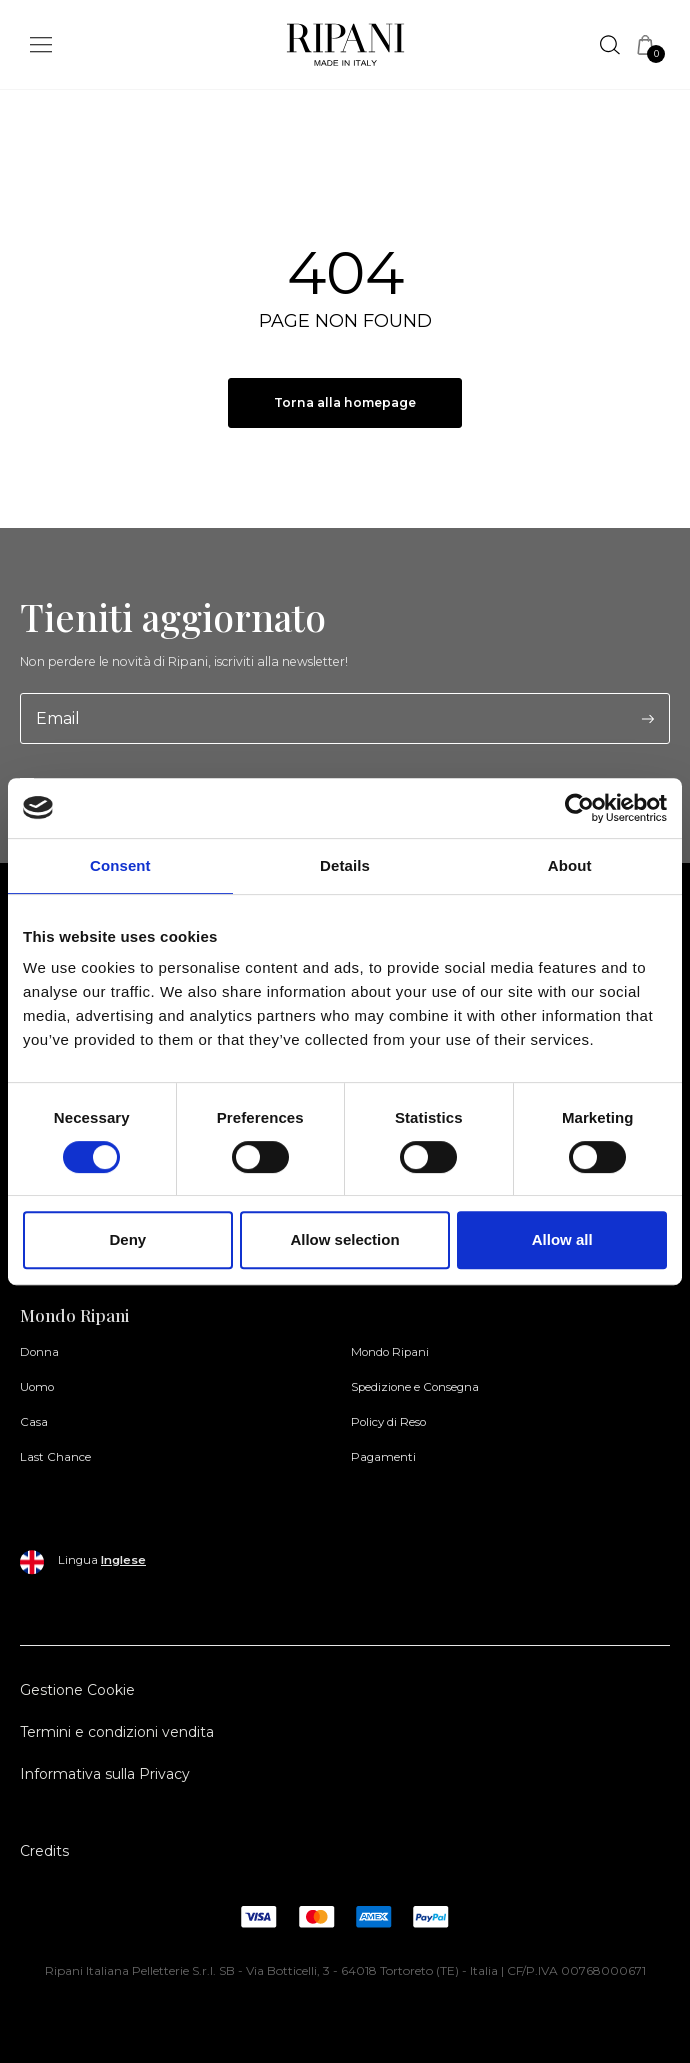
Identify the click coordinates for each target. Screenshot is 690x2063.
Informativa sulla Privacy (105, 1774)
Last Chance (55, 1457)
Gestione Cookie (77, 1690)
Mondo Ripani (390, 1352)
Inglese (123, 1560)
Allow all (562, 1239)
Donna (39, 1352)
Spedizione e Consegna (415, 1387)
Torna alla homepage (345, 402)
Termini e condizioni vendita (117, 1732)
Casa (34, 1422)
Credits (44, 1851)
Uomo (37, 1387)
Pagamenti (383, 1457)
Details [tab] (345, 865)
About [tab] (570, 865)
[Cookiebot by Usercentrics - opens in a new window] (579, 808)
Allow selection (344, 1239)
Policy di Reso (388, 1422)
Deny (127, 1239)
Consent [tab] (120, 865)
